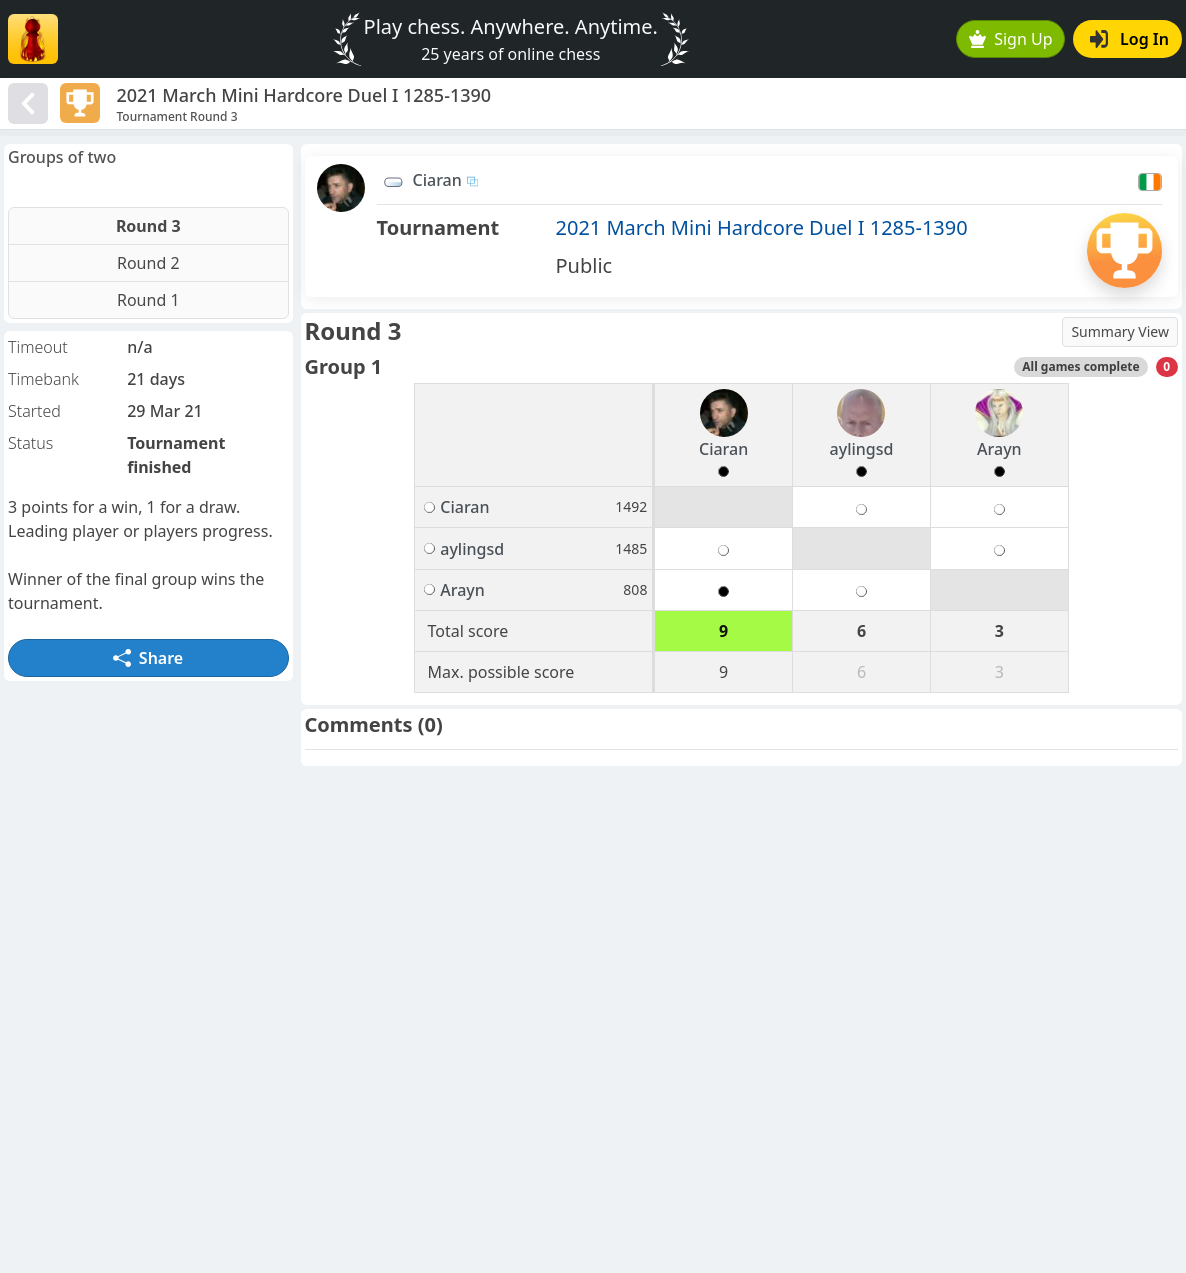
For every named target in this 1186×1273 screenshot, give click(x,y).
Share (148, 658)
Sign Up (1011, 39)
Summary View (1120, 331)
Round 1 (148, 300)
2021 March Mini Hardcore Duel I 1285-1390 (762, 227)
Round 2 (148, 263)
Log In (1129, 39)
